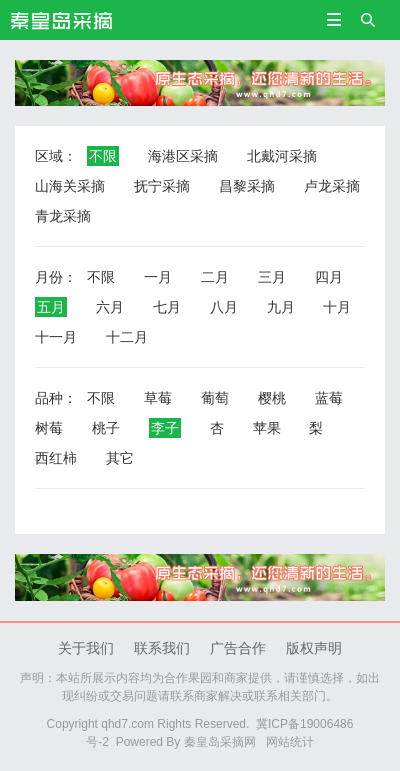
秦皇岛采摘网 (220, 742)
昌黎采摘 (247, 186)
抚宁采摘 (162, 186)
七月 (167, 307)
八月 (224, 307)
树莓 (49, 428)
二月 (215, 277)
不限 (103, 156)
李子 (165, 428)
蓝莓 (329, 398)
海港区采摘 (183, 156)
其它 (120, 458)
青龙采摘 (63, 216)
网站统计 (290, 742)
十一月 (56, 337)
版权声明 (314, 648)
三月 (272, 277)
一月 (158, 277)
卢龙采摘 (332, 186)
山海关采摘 (70, 186)
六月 (110, 307)
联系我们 (162, 648)
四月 (329, 277)
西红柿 (56, 458)
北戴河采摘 (282, 156)
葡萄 (215, 398)
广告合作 (238, 648)
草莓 (158, 398)
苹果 (267, 428)
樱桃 (272, 398)
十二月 (127, 337)
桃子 (106, 428)
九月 (281, 307)
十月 (337, 307)
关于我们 (86, 648)
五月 (51, 307)
